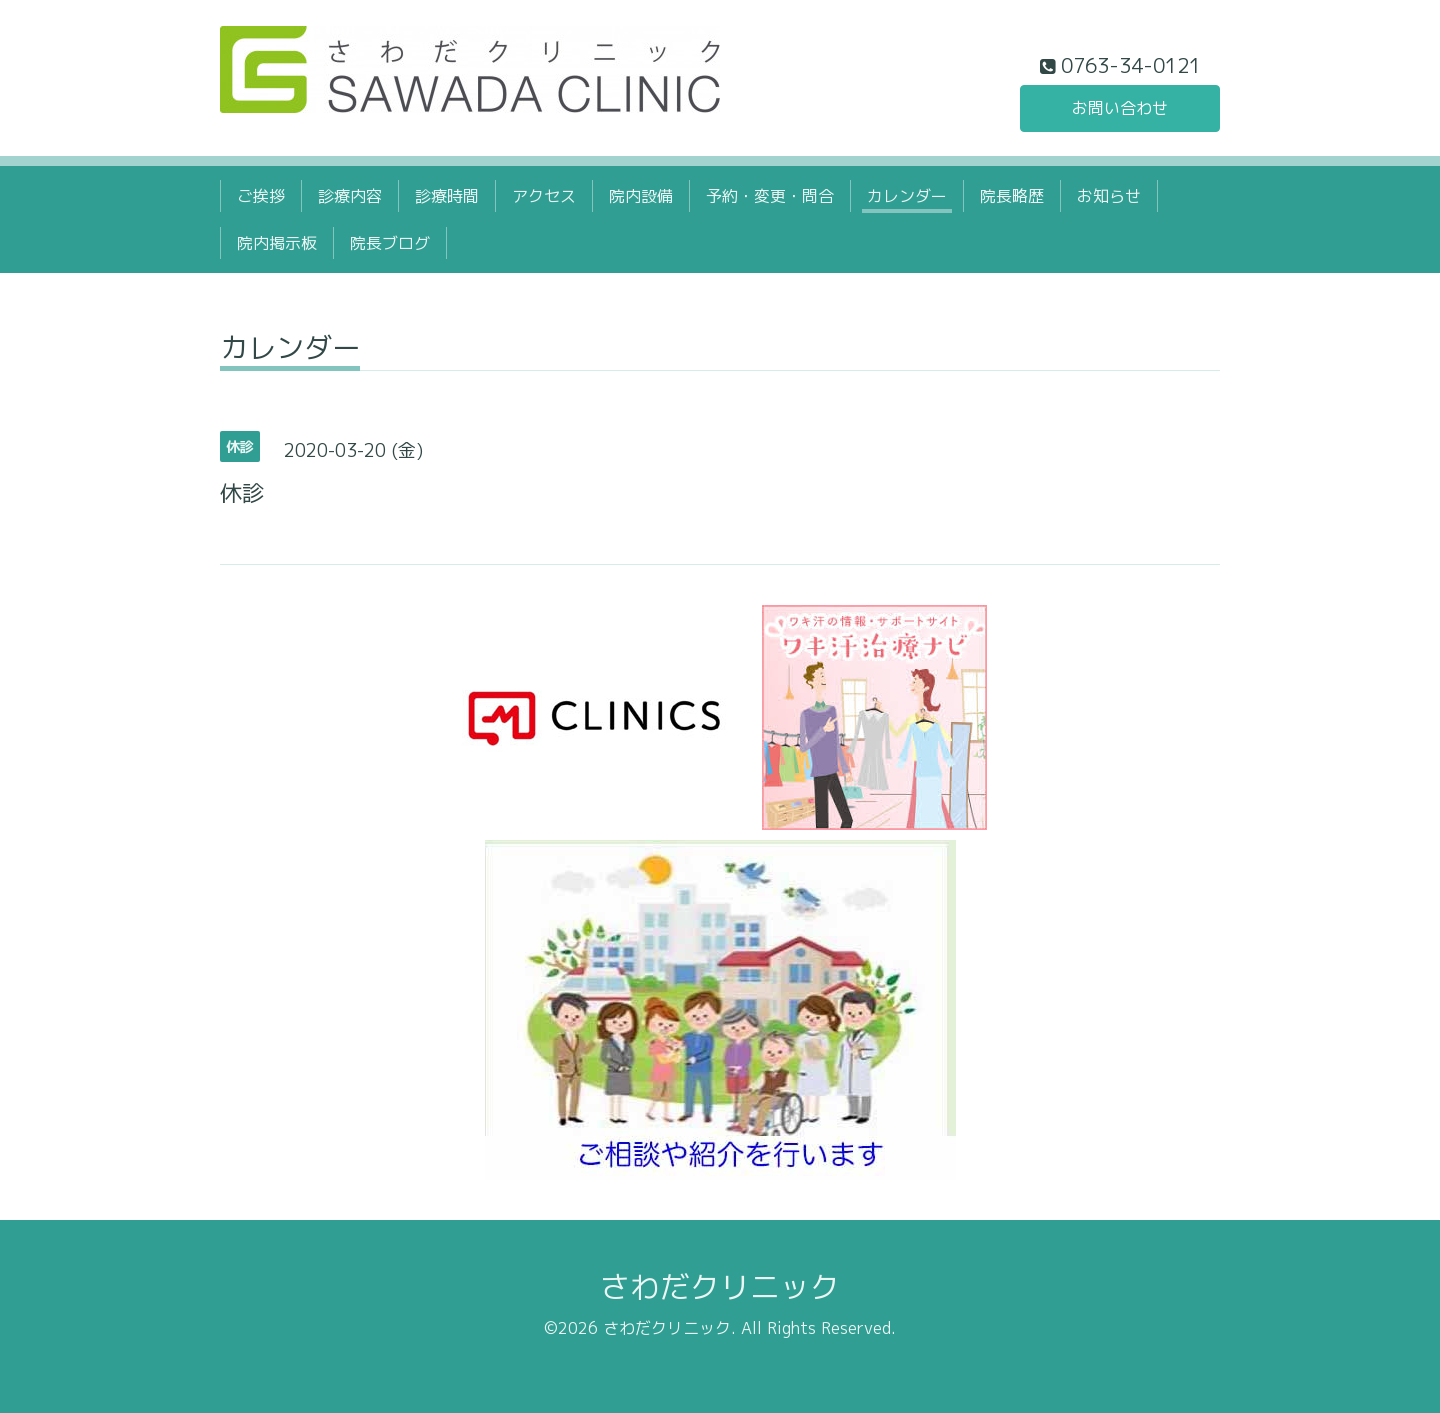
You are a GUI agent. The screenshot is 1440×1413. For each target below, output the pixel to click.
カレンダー (907, 196)
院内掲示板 (277, 243)
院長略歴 (1012, 196)
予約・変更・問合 (770, 196)
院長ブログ (390, 243)
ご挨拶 (261, 196)
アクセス (544, 196)
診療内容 (350, 196)
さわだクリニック (720, 1287)
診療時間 (447, 196)
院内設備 (641, 196)
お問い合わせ (1120, 108)
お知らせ (1109, 196)
